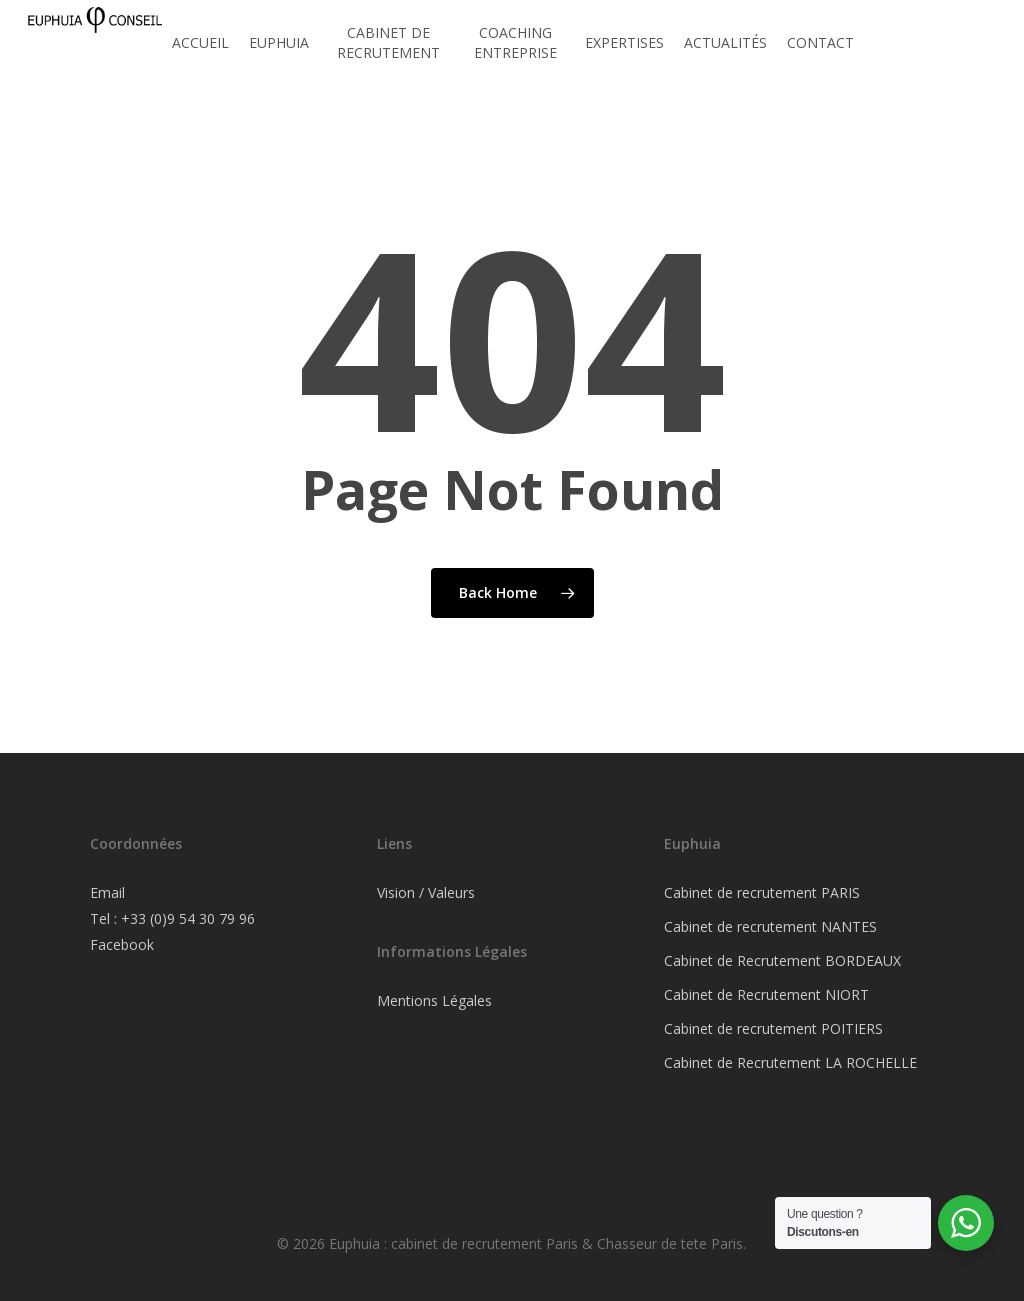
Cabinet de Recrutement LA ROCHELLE (790, 1062)
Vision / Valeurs (426, 892)
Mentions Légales (434, 1000)
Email (107, 892)
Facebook (122, 944)
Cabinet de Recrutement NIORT (766, 994)
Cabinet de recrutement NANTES (770, 926)
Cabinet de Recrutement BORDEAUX (782, 960)
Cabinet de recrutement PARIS (762, 892)
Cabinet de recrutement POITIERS (773, 1028)
